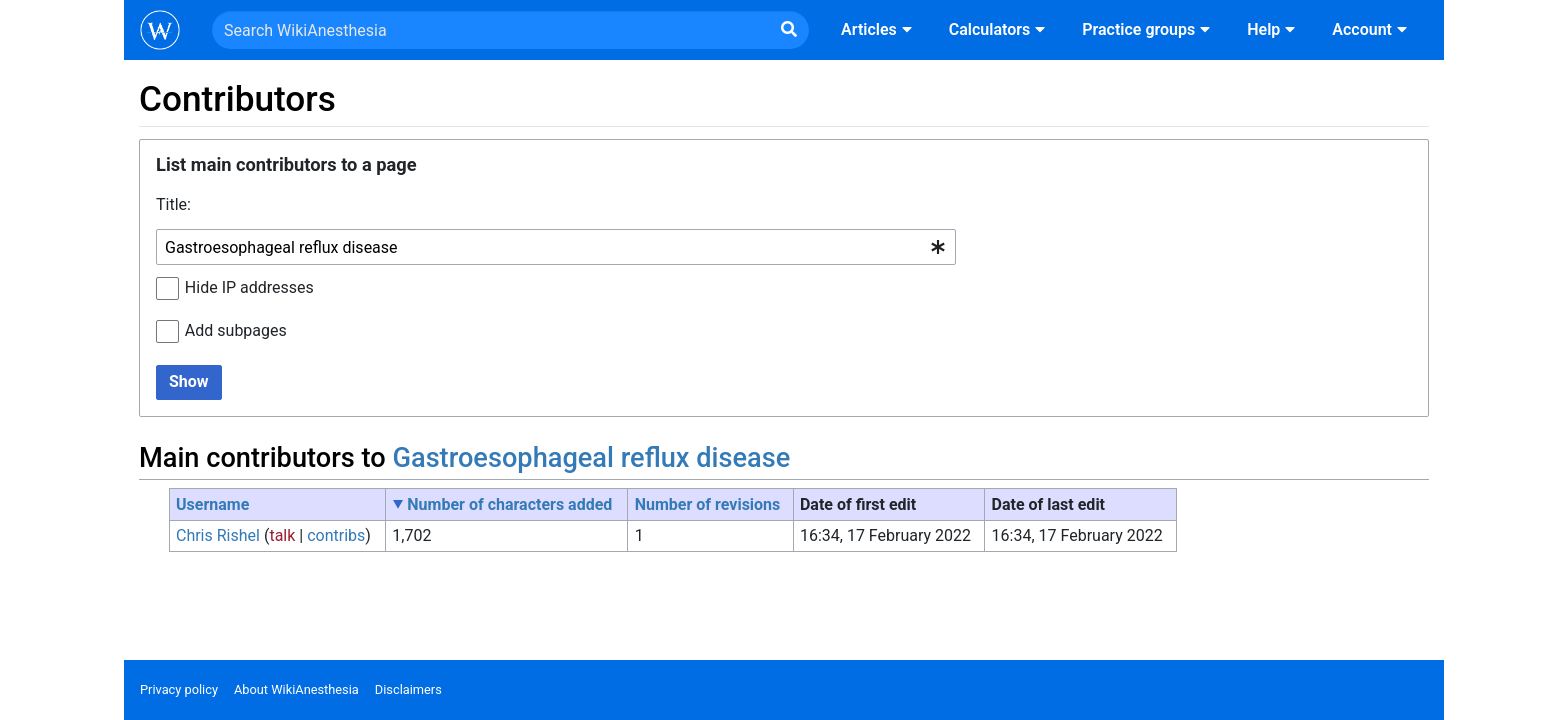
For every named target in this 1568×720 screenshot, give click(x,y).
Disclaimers (408, 689)
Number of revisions (708, 504)
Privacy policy (179, 689)
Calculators (999, 29)
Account (1372, 29)
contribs (336, 535)
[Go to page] (789, 30)
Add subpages (236, 330)
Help (1273, 29)
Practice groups (1148, 29)
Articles (879, 29)
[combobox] (556, 247)
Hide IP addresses (249, 287)
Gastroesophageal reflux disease (591, 458)
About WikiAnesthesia (296, 689)
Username (212, 504)
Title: (173, 204)
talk (282, 535)
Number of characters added (509, 504)
